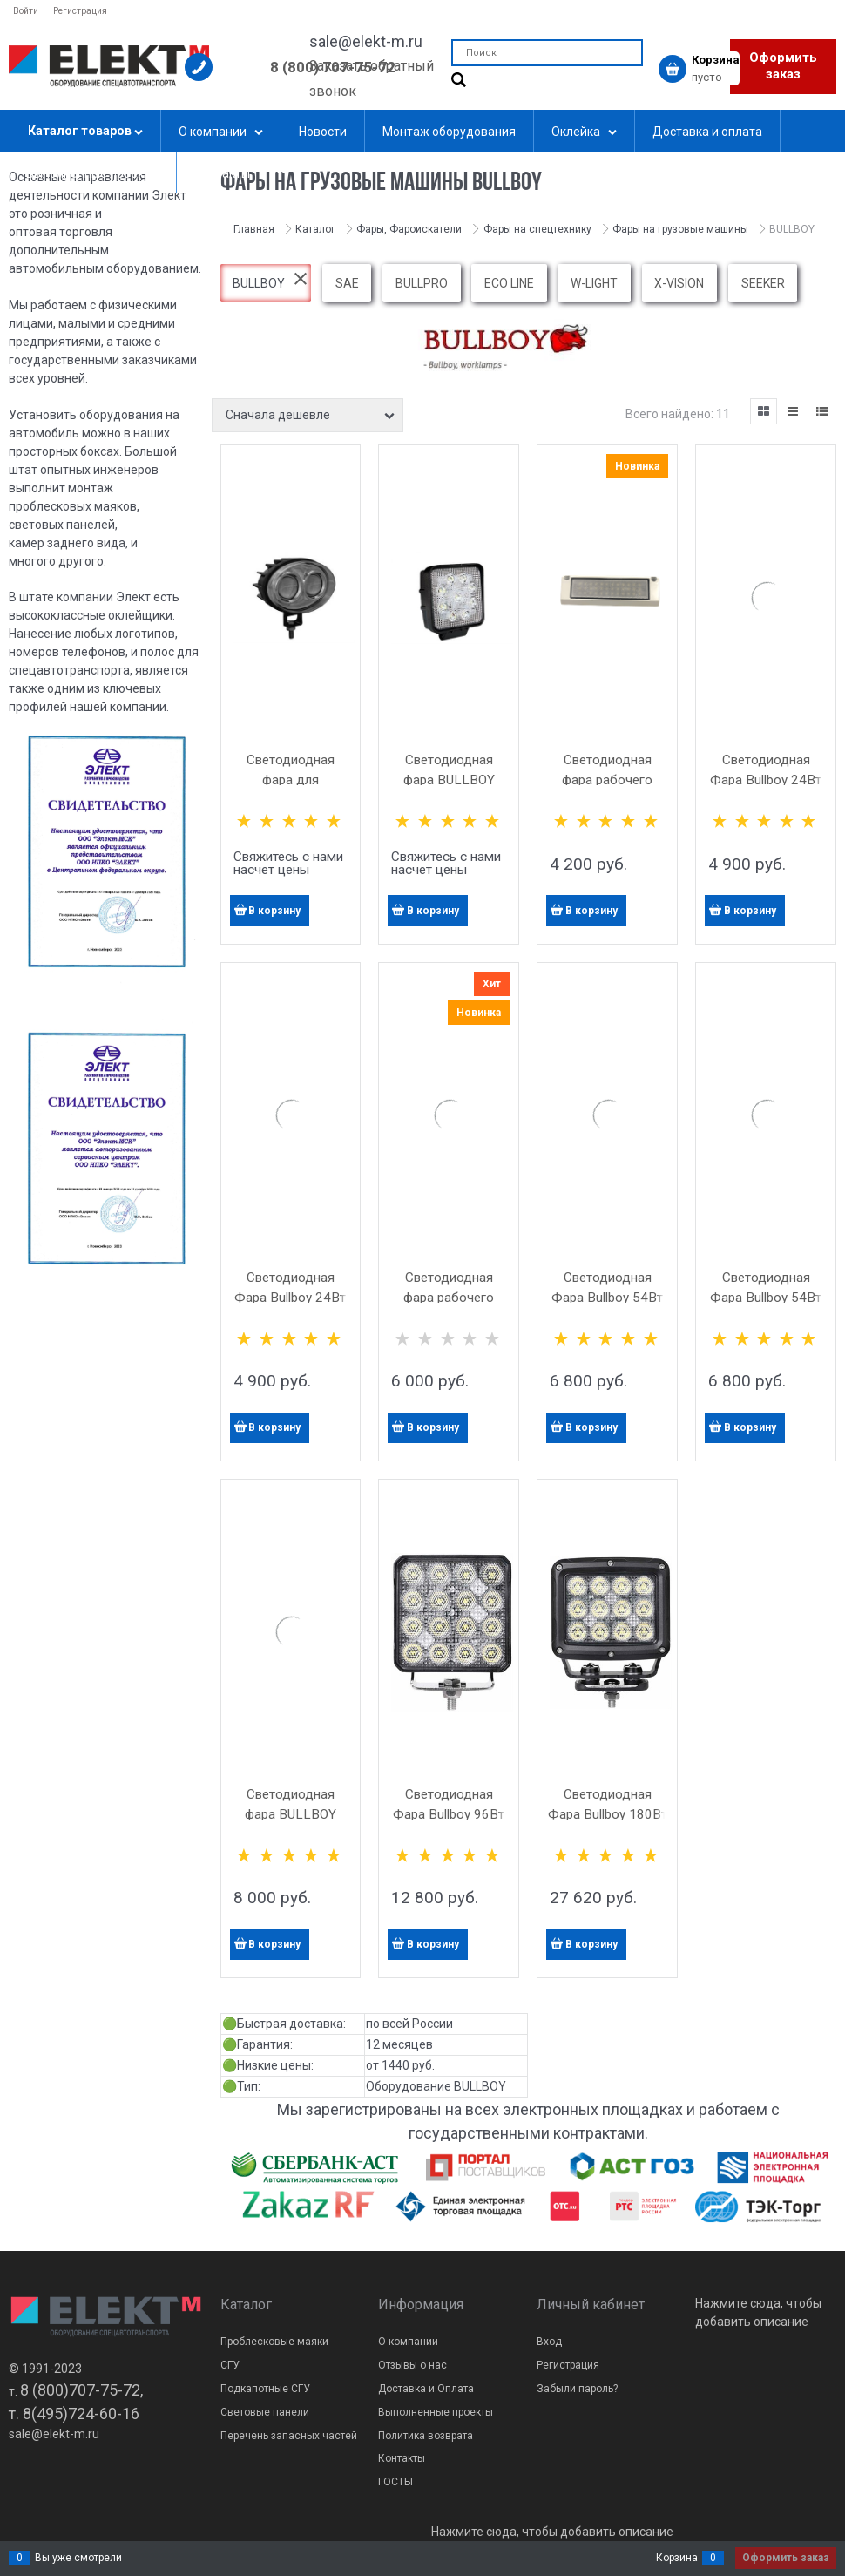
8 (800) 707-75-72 (332, 67)
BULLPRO (421, 283)
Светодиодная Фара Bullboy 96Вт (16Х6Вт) (448, 1814)
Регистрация (80, 11)
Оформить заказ (783, 66)
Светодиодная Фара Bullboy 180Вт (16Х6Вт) (607, 1814)
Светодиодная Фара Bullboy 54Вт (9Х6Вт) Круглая (607, 1297)
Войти (25, 11)
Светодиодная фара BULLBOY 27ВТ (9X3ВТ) (449, 780)
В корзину (274, 911)
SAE (347, 283)
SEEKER (763, 283)
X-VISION (679, 283)
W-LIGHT (594, 283)
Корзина (677, 2558)
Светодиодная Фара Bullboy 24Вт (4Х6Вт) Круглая (290, 1297)
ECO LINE (509, 283)
